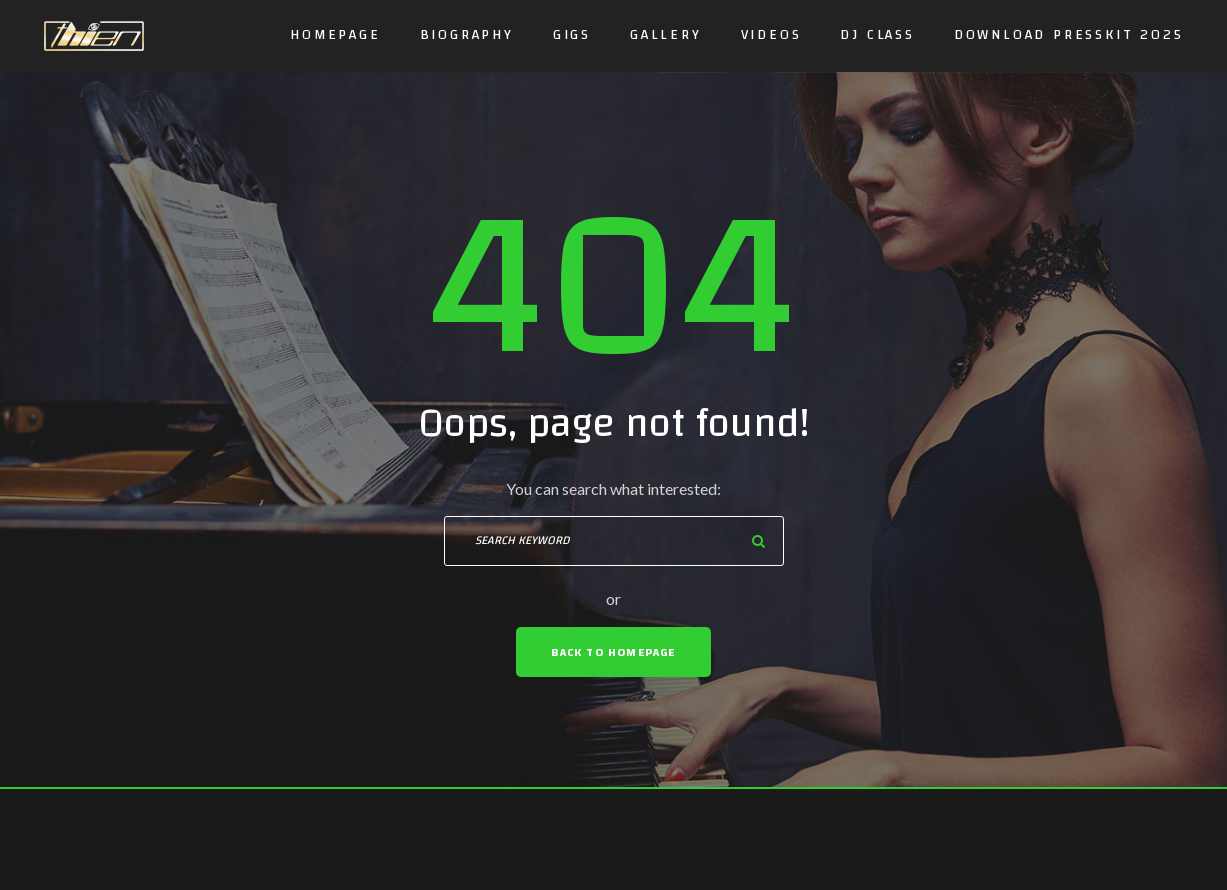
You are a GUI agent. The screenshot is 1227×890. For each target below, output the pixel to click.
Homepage (335, 35)
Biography (467, 35)
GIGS (572, 35)
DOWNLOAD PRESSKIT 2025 (1069, 35)
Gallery (666, 35)
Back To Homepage (613, 652)
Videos (771, 35)
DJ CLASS (877, 35)
